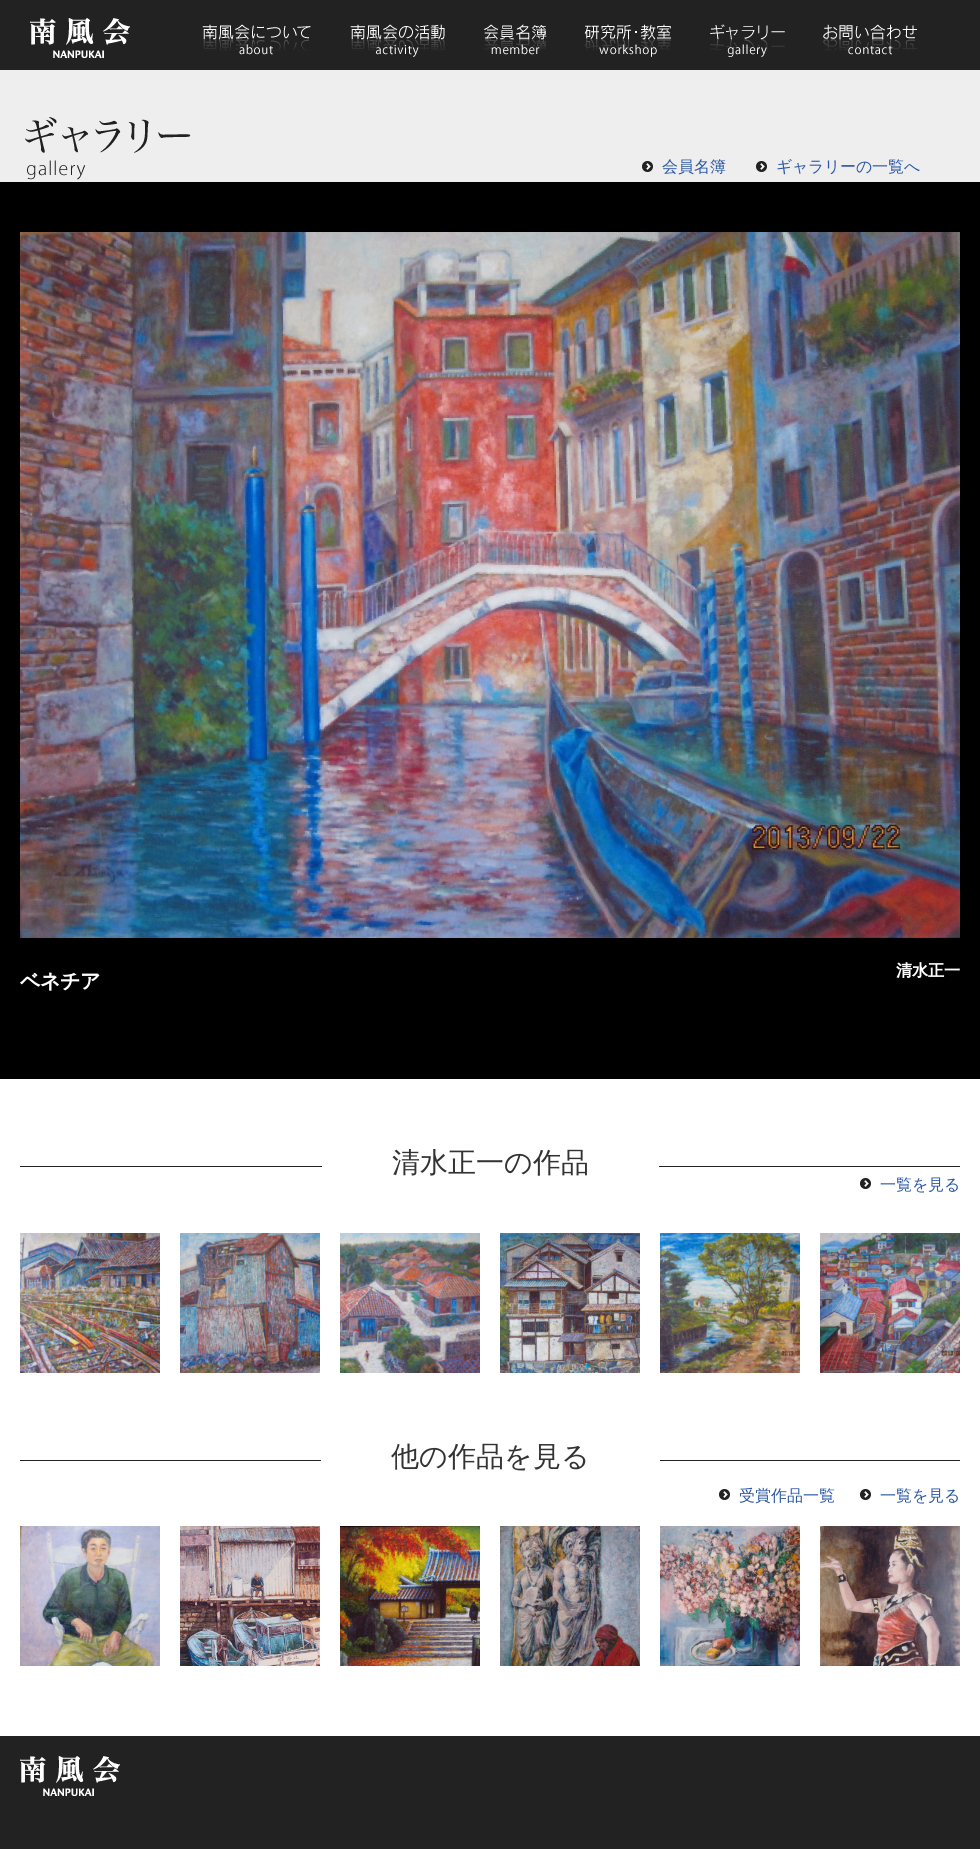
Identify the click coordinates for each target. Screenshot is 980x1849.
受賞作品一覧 (787, 1495)
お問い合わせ (869, 35)
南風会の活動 (397, 35)
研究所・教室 (628, 35)
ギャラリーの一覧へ (848, 166)
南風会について (256, 35)
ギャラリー (747, 35)
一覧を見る (920, 1184)
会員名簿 (515, 35)
